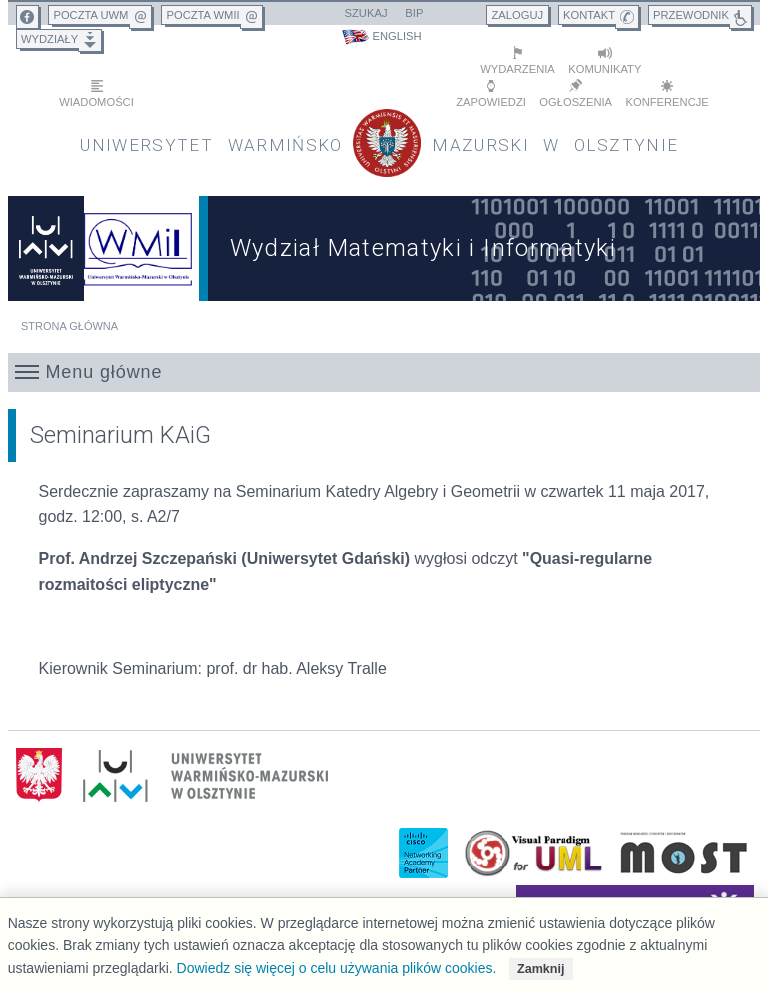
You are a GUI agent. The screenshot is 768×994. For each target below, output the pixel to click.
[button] (384, 371)
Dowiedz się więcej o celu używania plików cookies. (337, 968)
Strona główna (69, 325)
